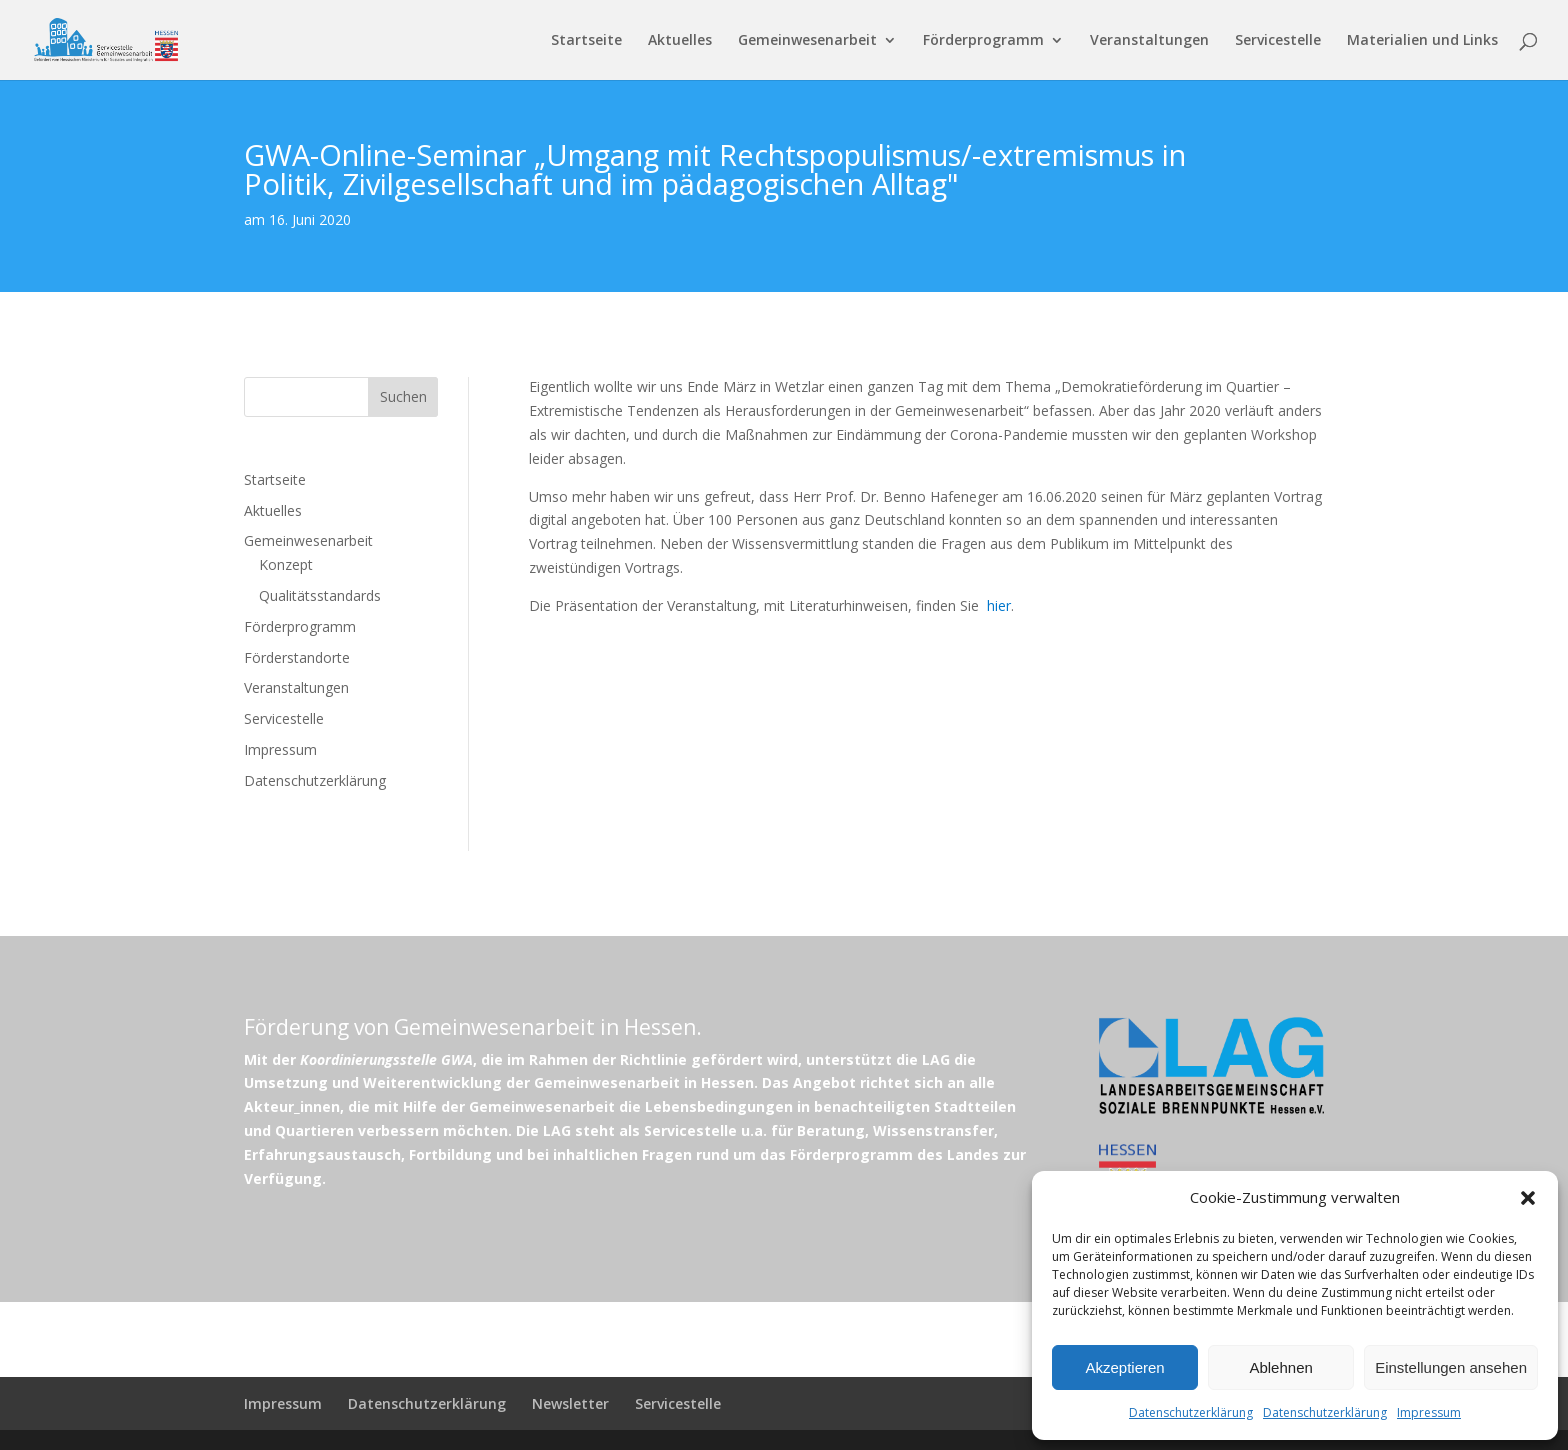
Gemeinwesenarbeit (807, 41)
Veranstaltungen (1149, 41)
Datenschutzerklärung (1191, 1412)
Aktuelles (680, 41)
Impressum (1429, 1412)
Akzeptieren (1124, 1367)
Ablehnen (1280, 1367)
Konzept (286, 564)
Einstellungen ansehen (1451, 1367)
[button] (1528, 1198)
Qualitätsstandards (320, 595)
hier (999, 605)
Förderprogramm (983, 41)
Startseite (586, 41)
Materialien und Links (1422, 41)
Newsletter (570, 1403)
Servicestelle (1278, 41)
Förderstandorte (297, 657)
